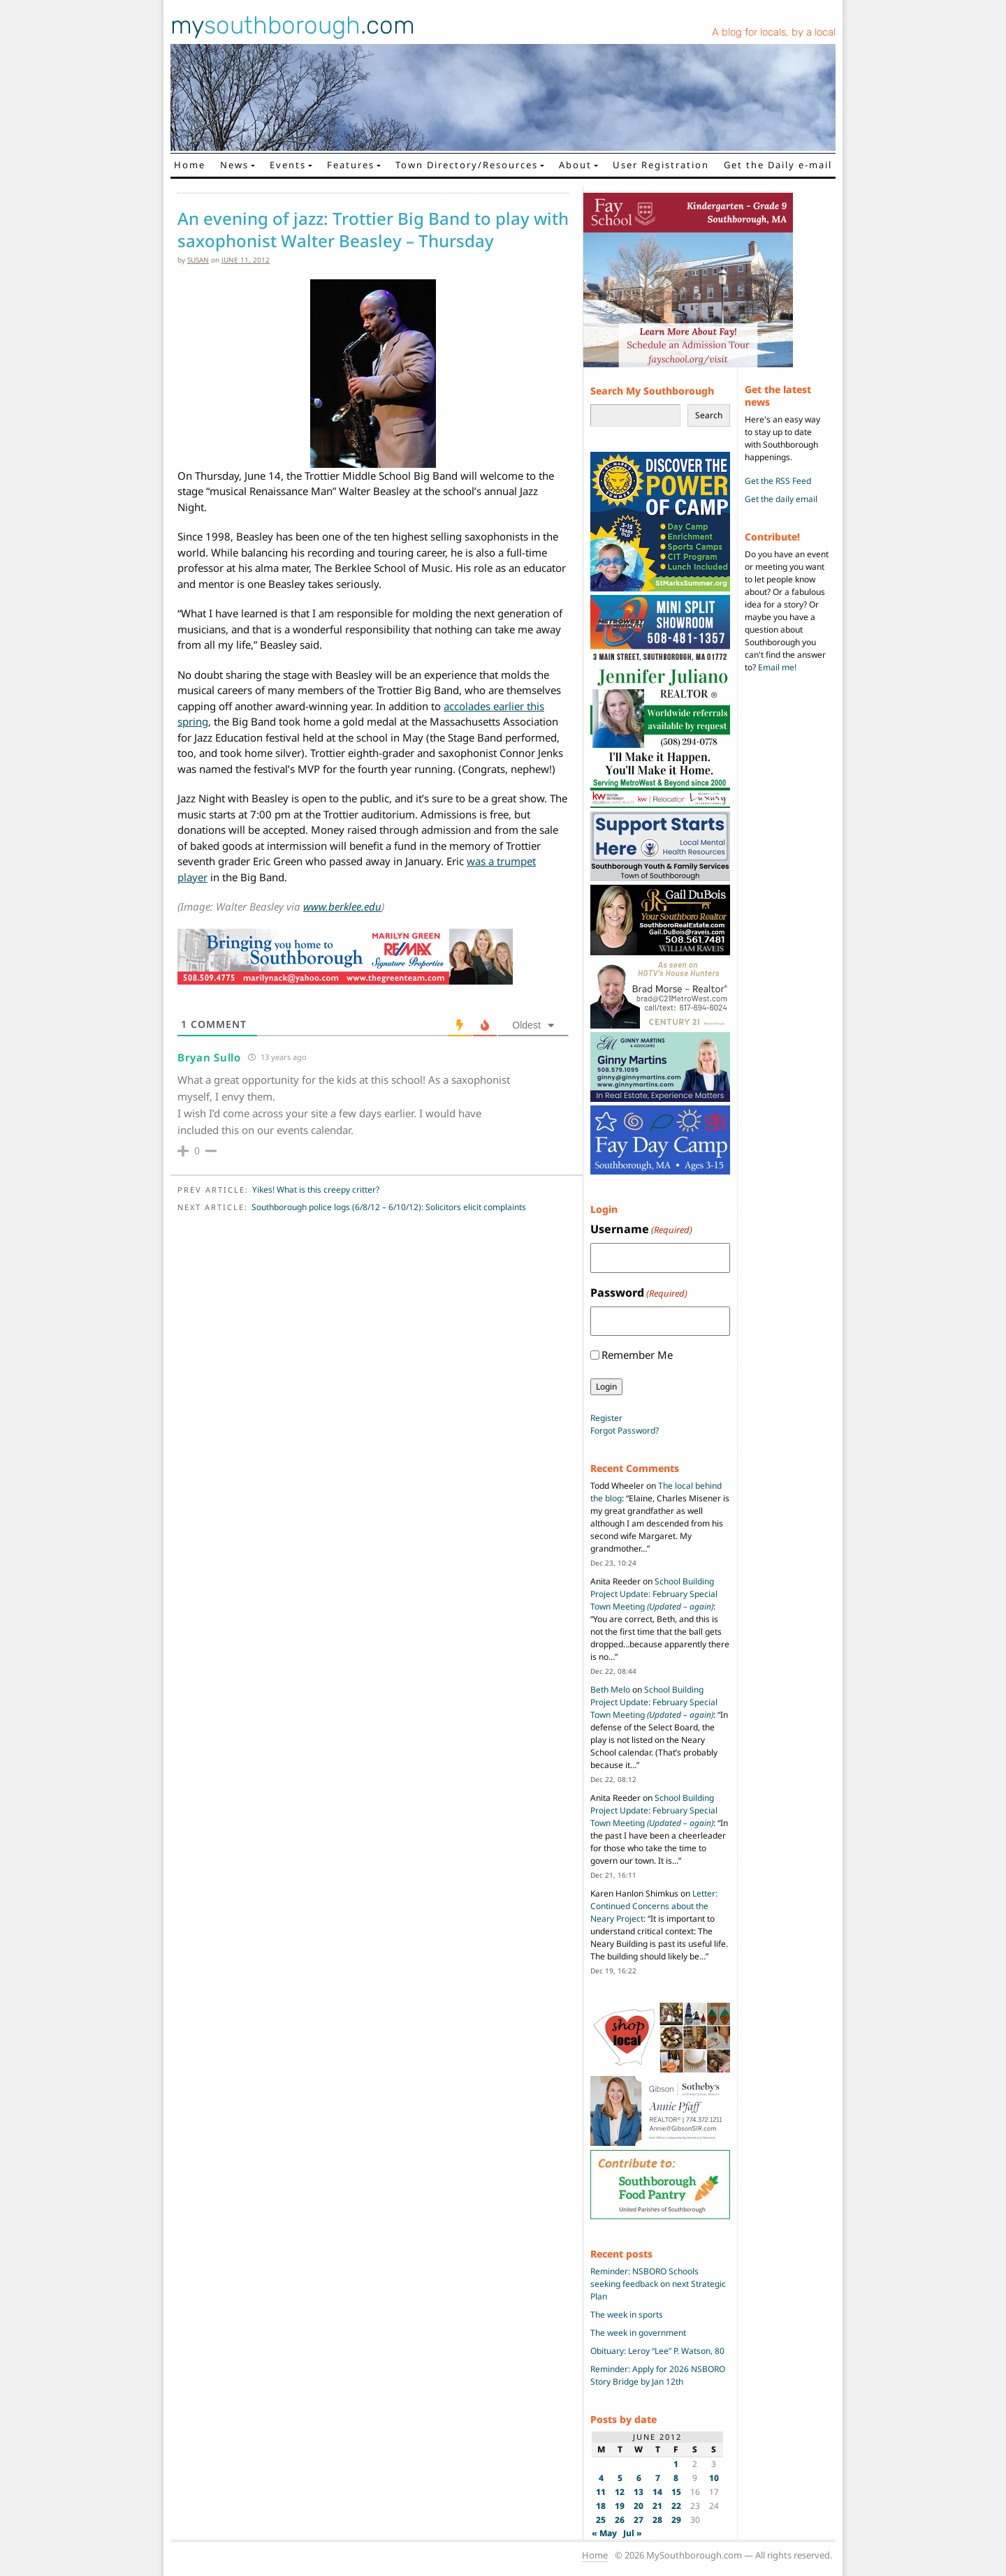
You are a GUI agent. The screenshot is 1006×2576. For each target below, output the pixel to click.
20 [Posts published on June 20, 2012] (638, 2506)
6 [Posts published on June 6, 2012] (638, 2478)
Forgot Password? (624, 1430)
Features (350, 165)
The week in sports (626, 2314)
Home (189, 165)
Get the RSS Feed (778, 481)
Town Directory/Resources (466, 165)
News (234, 165)
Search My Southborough (652, 390)
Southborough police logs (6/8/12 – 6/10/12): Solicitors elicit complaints (389, 1207)
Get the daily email (781, 499)
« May (604, 2533)
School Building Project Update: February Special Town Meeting (653, 1593)
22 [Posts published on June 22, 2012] (676, 2506)
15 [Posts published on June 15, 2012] (676, 2492)
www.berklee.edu (342, 906)
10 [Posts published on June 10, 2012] (714, 2478)
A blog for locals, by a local (774, 32)
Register (606, 1418)
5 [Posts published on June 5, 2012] (620, 2478)
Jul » (632, 2533)
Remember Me (637, 1355)
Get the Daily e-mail (778, 165)
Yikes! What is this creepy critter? (315, 1189)
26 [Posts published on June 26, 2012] (620, 2520)
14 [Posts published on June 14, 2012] (657, 2492)
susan (198, 260)
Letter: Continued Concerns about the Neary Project (653, 1905)
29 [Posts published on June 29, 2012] (676, 2520)
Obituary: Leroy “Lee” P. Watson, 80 (657, 2351)
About (575, 165)
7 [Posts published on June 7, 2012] (657, 2478)
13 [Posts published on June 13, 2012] (638, 2492)
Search (708, 415)
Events (288, 165)
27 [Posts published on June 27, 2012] (638, 2520)
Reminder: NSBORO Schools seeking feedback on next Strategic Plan (658, 2283)
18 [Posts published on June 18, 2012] (601, 2506)
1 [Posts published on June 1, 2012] (675, 2464)
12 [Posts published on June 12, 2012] (620, 2492)
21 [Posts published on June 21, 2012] (657, 2506)
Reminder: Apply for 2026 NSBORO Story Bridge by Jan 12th (657, 2375)
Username (641, 1229)
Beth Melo (610, 1689)
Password (638, 1293)
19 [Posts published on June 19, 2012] (620, 2506)
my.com (292, 25)
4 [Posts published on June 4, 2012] (601, 2478)
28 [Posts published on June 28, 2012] (657, 2520)
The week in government (638, 2333)
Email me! (777, 667)
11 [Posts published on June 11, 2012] (601, 2492)
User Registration (661, 165)
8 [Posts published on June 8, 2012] (675, 2478)
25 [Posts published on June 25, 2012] (601, 2520)
